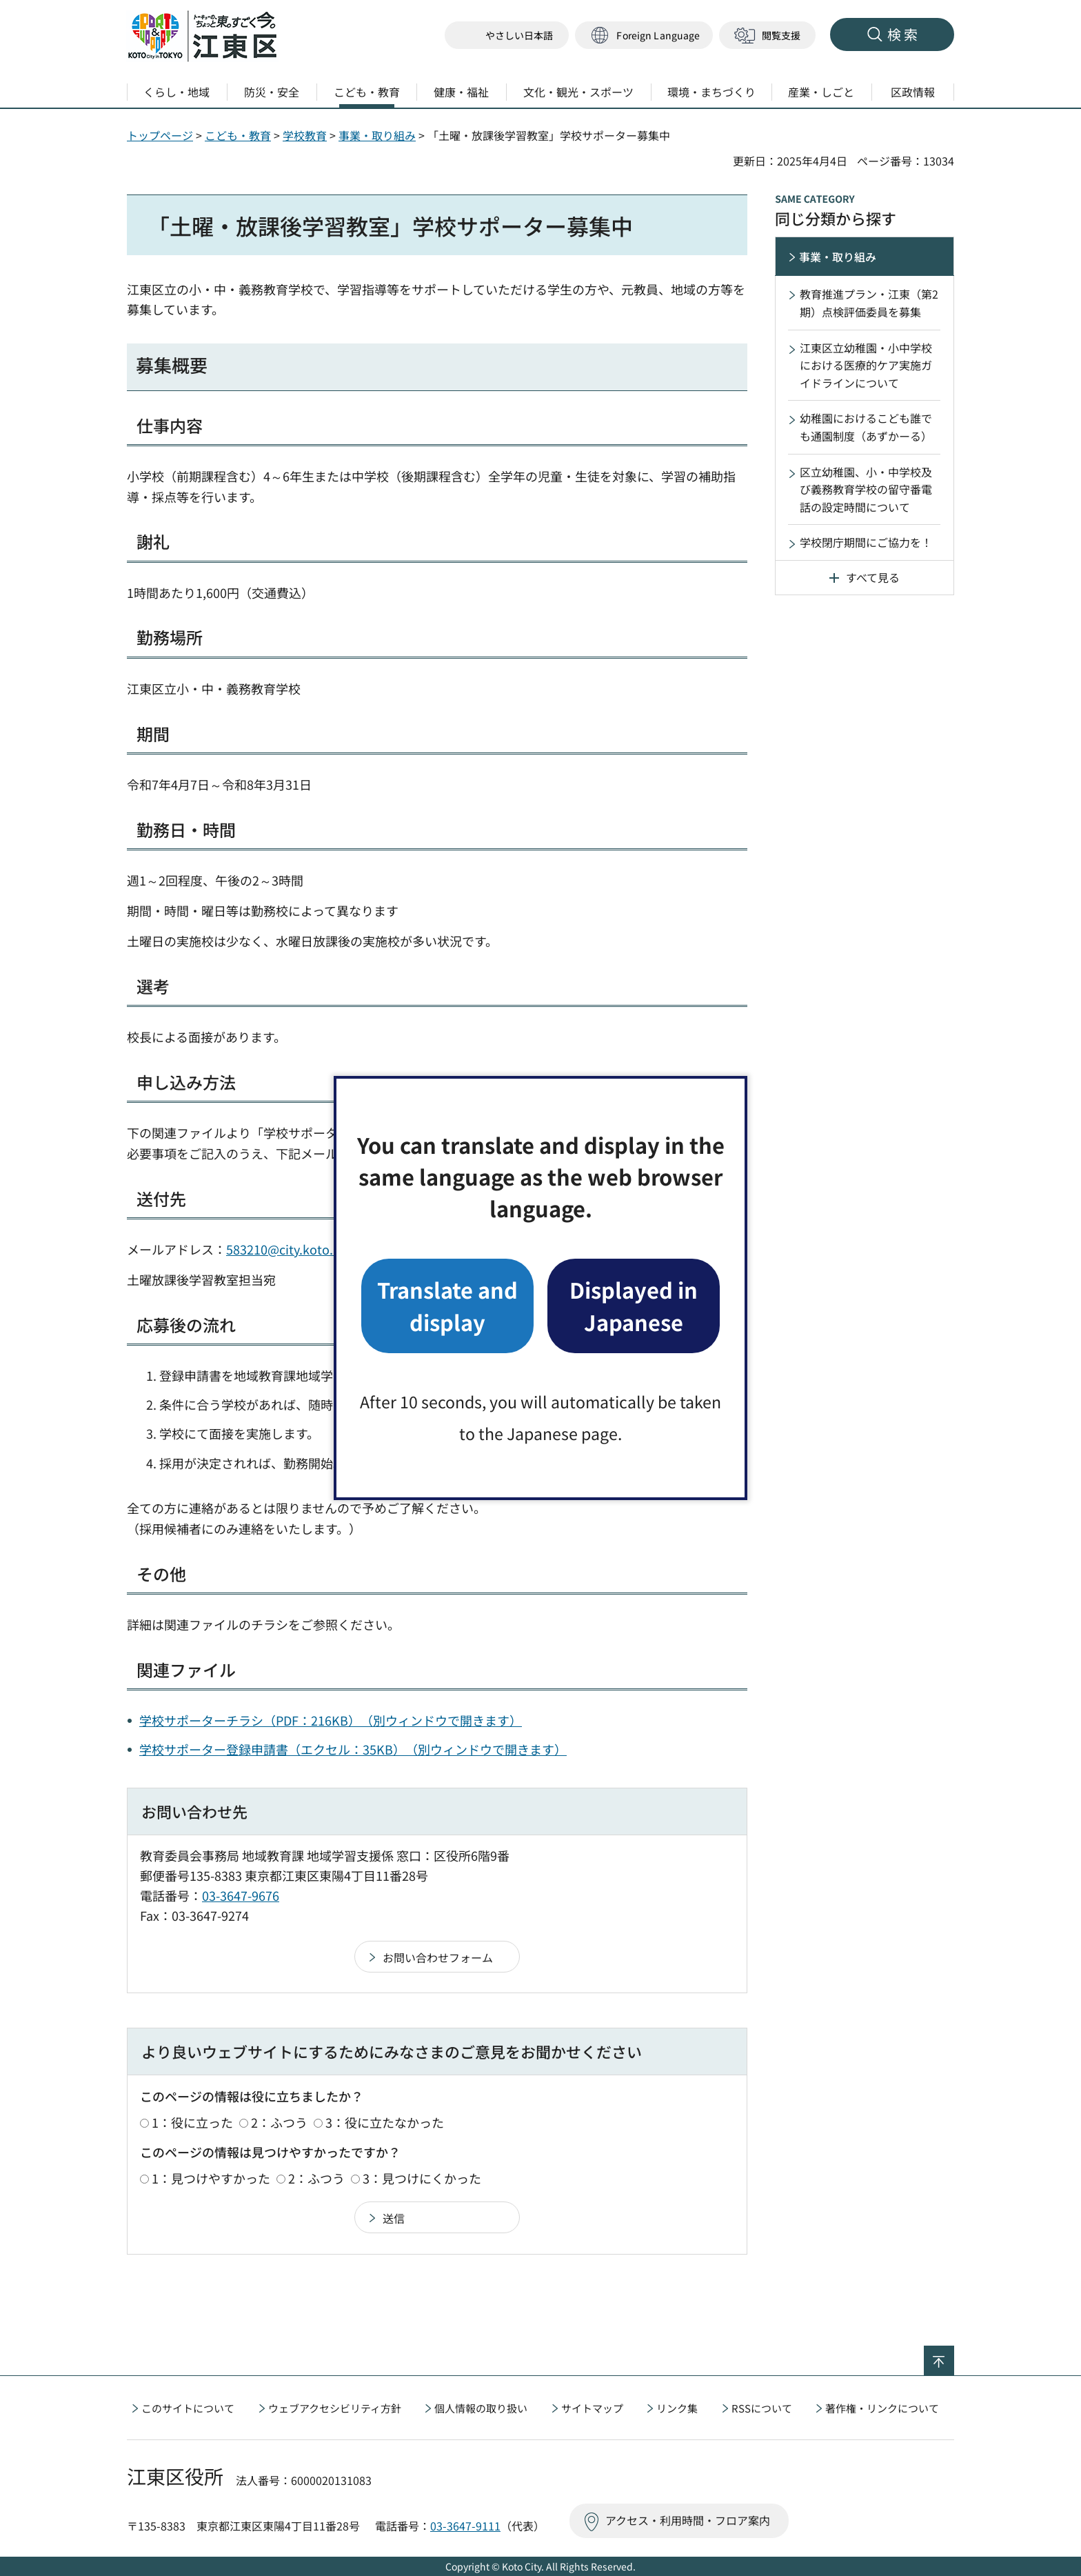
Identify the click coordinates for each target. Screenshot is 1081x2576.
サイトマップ (592, 2408)
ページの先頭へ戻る (953, 2354)
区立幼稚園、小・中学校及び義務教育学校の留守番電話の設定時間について (866, 489)
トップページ (160, 135)
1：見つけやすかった (211, 2178)
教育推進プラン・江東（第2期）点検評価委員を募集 (869, 303)
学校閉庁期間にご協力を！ (866, 542)
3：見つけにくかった (422, 2178)
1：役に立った (192, 2122)
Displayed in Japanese (633, 1305)
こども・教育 (238, 135)
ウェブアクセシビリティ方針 (334, 2408)
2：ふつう (279, 2122)
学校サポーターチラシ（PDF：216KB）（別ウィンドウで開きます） (330, 1720)
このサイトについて (187, 2408)
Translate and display (447, 1305)
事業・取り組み (377, 135)
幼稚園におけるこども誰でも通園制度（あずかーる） (866, 427)
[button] (644, 35)
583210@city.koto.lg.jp (292, 1249)
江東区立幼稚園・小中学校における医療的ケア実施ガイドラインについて (866, 365)
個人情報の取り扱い (480, 2408)
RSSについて (761, 2408)
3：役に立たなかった (384, 2122)
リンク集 (677, 2408)
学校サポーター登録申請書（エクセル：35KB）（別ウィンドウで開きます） (353, 1749)
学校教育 (305, 135)
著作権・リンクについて (882, 2408)
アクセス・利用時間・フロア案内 (687, 2520)
